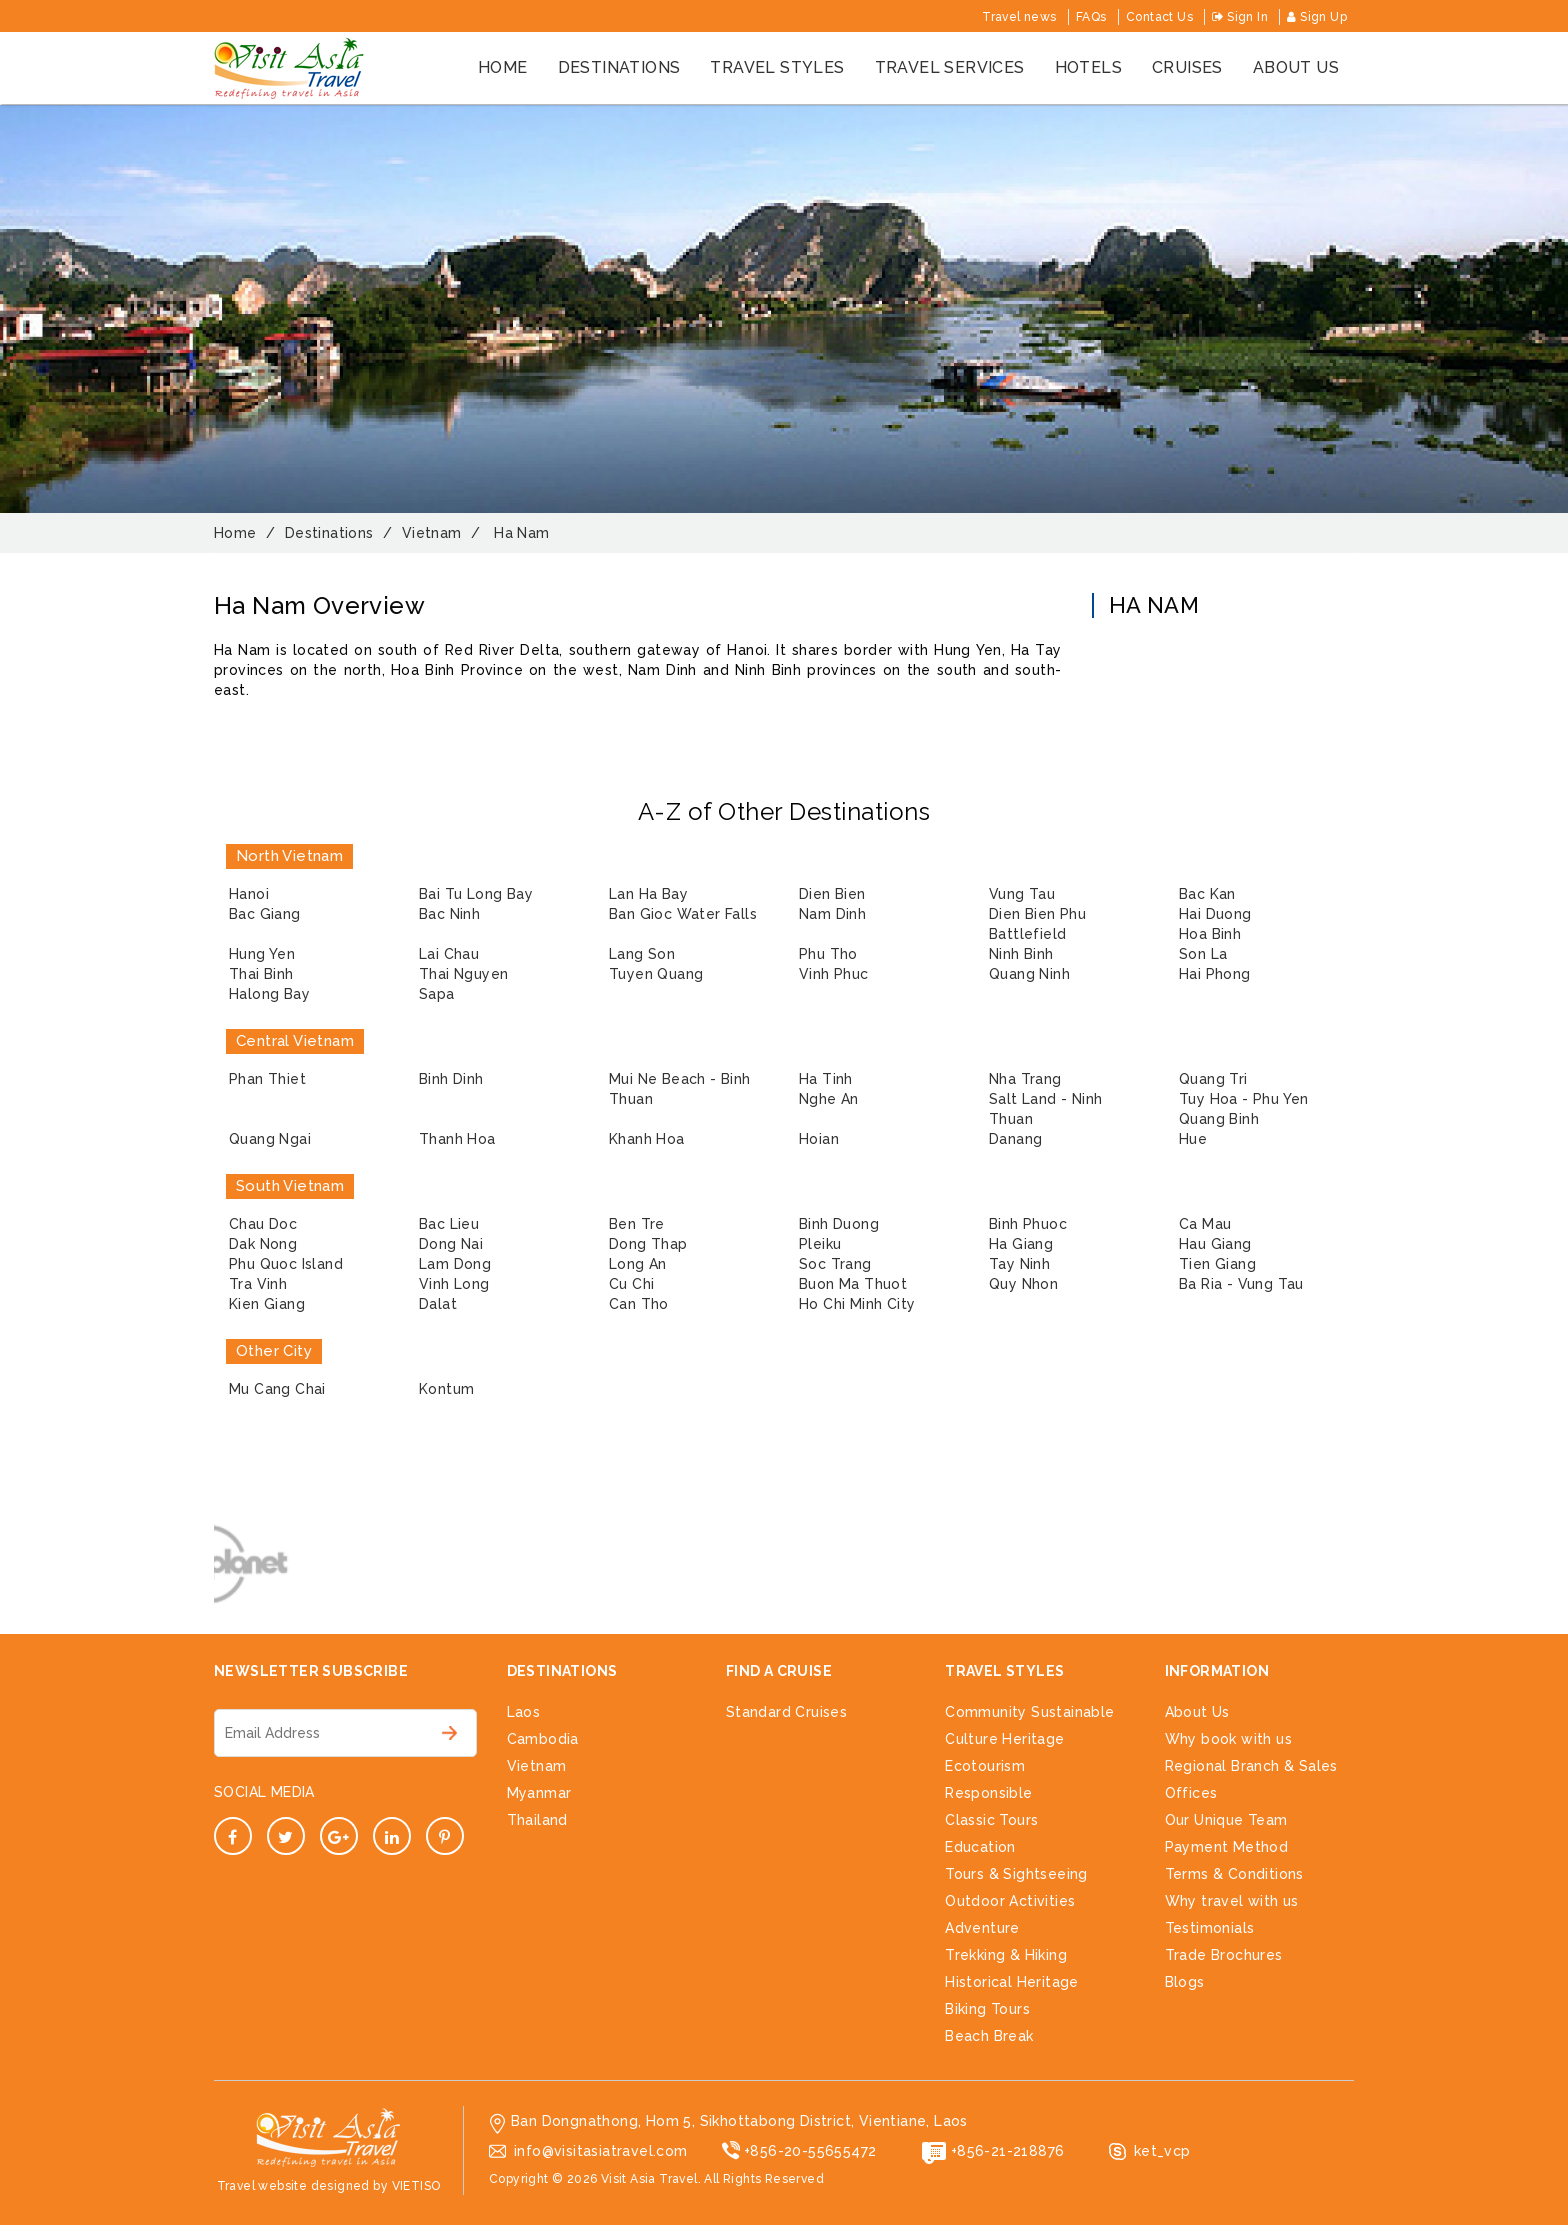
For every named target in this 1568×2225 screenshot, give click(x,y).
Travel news (1019, 17)
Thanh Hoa (457, 1139)
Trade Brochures (1224, 1955)
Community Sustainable (1029, 1712)
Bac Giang (265, 914)
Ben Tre (637, 1224)
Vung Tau (1022, 894)
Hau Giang (1215, 1244)
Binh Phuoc (1028, 1224)
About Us (1197, 1712)
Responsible (988, 1793)
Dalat (438, 1304)
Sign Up (1317, 17)
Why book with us (1228, 1739)
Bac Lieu (449, 1224)
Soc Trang (835, 1264)
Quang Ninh (1029, 974)
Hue (1193, 1139)
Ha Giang (1021, 1244)
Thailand (537, 1820)
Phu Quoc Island (286, 1264)
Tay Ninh (1019, 1264)
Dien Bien (832, 894)
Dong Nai (451, 1244)
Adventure (982, 1928)
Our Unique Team (1226, 1820)
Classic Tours (991, 1820)
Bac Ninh (449, 914)
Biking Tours (987, 2009)
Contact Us (1159, 17)
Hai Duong (1215, 914)
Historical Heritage (1012, 1982)
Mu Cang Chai (277, 1389)
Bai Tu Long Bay (476, 894)
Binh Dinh (451, 1079)
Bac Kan (1207, 894)
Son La (1203, 954)
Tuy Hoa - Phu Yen (1244, 1099)
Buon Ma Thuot (853, 1284)
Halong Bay (269, 994)
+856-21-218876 (1008, 2151)
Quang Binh (1219, 1119)
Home (503, 67)
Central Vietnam (295, 1041)
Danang (1015, 1139)
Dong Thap (648, 1244)
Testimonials (1210, 1928)
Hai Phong (1215, 974)
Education (980, 1847)
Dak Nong (263, 1244)
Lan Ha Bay (648, 894)
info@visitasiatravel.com (601, 2151)
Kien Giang (267, 1304)
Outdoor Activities (1010, 1901)
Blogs (1185, 1982)
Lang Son (642, 954)
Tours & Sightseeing (1016, 1874)
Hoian (819, 1139)
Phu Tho (828, 954)
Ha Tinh (826, 1079)
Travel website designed (293, 2186)
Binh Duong (839, 1224)
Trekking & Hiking (1006, 1955)
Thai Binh (261, 974)
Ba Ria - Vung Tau (1241, 1284)
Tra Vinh (258, 1284)
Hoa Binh (1210, 934)
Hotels (1088, 67)
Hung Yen (262, 954)
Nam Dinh (832, 914)
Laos (524, 1712)
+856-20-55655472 (810, 2151)
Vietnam (537, 1766)
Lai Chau (449, 954)
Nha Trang (1025, 1079)
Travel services (950, 67)
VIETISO (416, 2186)
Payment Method (1227, 1847)
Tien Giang (1217, 1264)
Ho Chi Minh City (857, 1304)
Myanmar (539, 1793)
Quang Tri (1213, 1079)
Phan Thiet (267, 1079)
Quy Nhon (1023, 1284)
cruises (1187, 67)
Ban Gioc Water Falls (683, 914)
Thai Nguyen (463, 974)
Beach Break (989, 2036)
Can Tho (639, 1304)
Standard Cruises (786, 1712)
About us (1296, 67)
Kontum (446, 1389)
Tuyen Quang (656, 974)
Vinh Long (454, 1284)
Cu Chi (631, 1284)
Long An (638, 1264)
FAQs (1091, 17)
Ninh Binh (1021, 954)
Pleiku (820, 1244)
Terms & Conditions (1234, 1874)
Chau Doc (263, 1224)
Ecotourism (985, 1766)
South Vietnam (290, 1186)
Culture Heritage (1004, 1739)
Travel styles (777, 67)
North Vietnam (289, 856)
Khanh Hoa (647, 1139)
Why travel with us (1232, 1901)
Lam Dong (455, 1264)
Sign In (1240, 17)
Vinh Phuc (834, 974)
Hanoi (249, 894)
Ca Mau (1205, 1224)
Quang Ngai (270, 1139)
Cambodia (543, 1739)
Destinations (619, 67)
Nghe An (829, 1099)
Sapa (437, 994)
